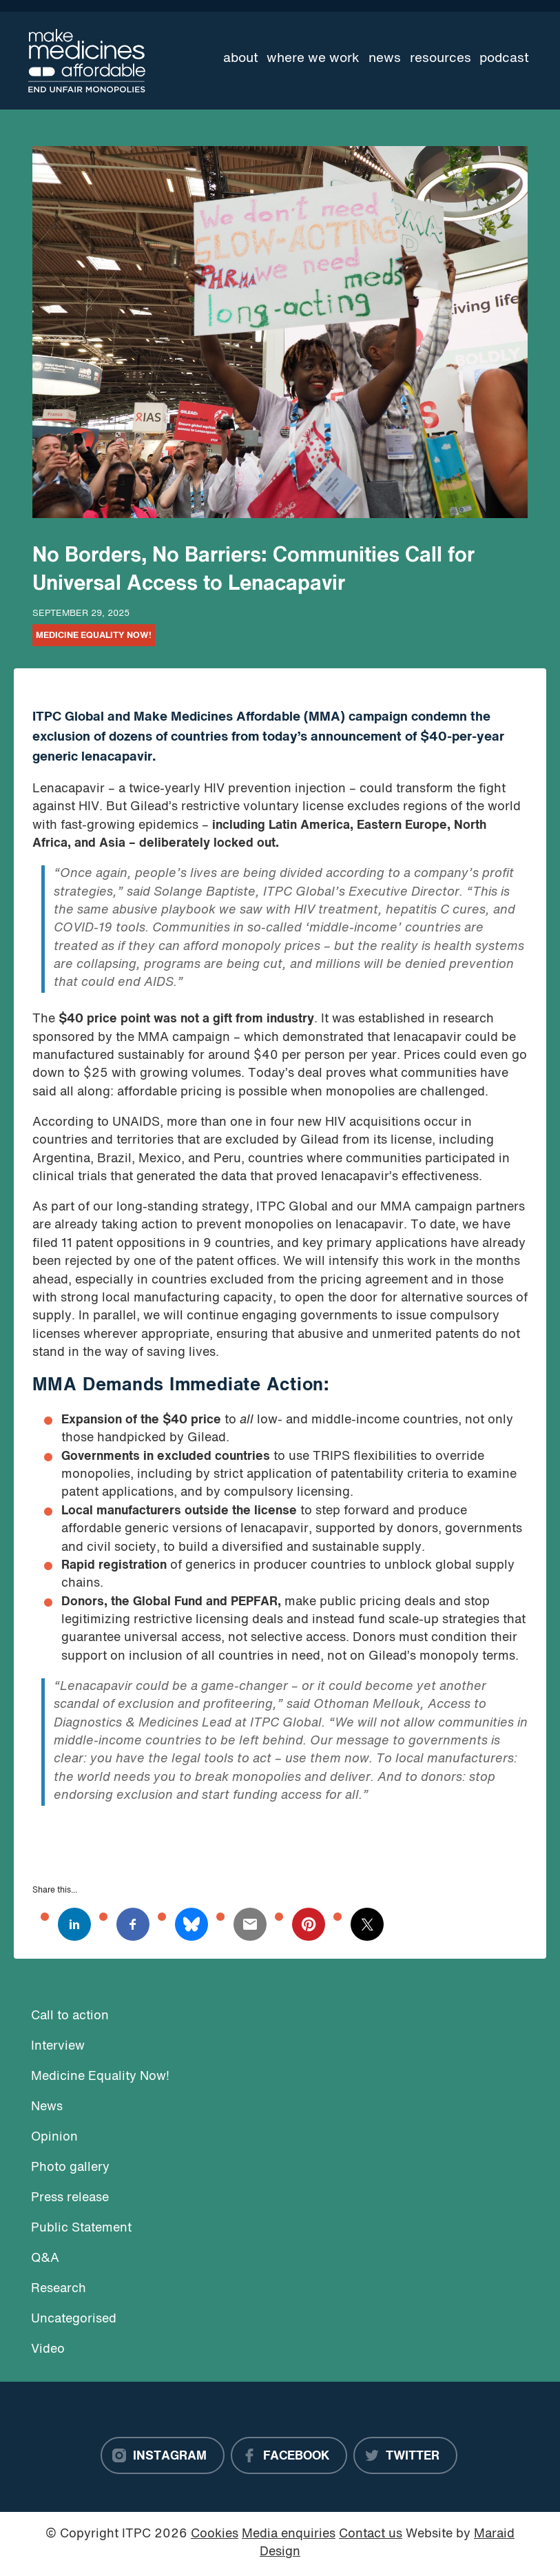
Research (58, 2289)
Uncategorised (73, 2319)
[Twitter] (405, 2455)
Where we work (313, 58)
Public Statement (81, 2228)
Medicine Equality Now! (94, 635)
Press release (70, 2198)
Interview (58, 2046)
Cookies (214, 2534)
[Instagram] (163, 2455)
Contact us (370, 2534)
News (385, 58)
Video (48, 2350)
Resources (440, 58)
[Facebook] (289, 2455)
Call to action (70, 2016)
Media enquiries (288, 2534)
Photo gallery (70, 2168)
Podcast (504, 58)
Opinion (54, 2137)
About (240, 58)
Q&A (45, 2259)
